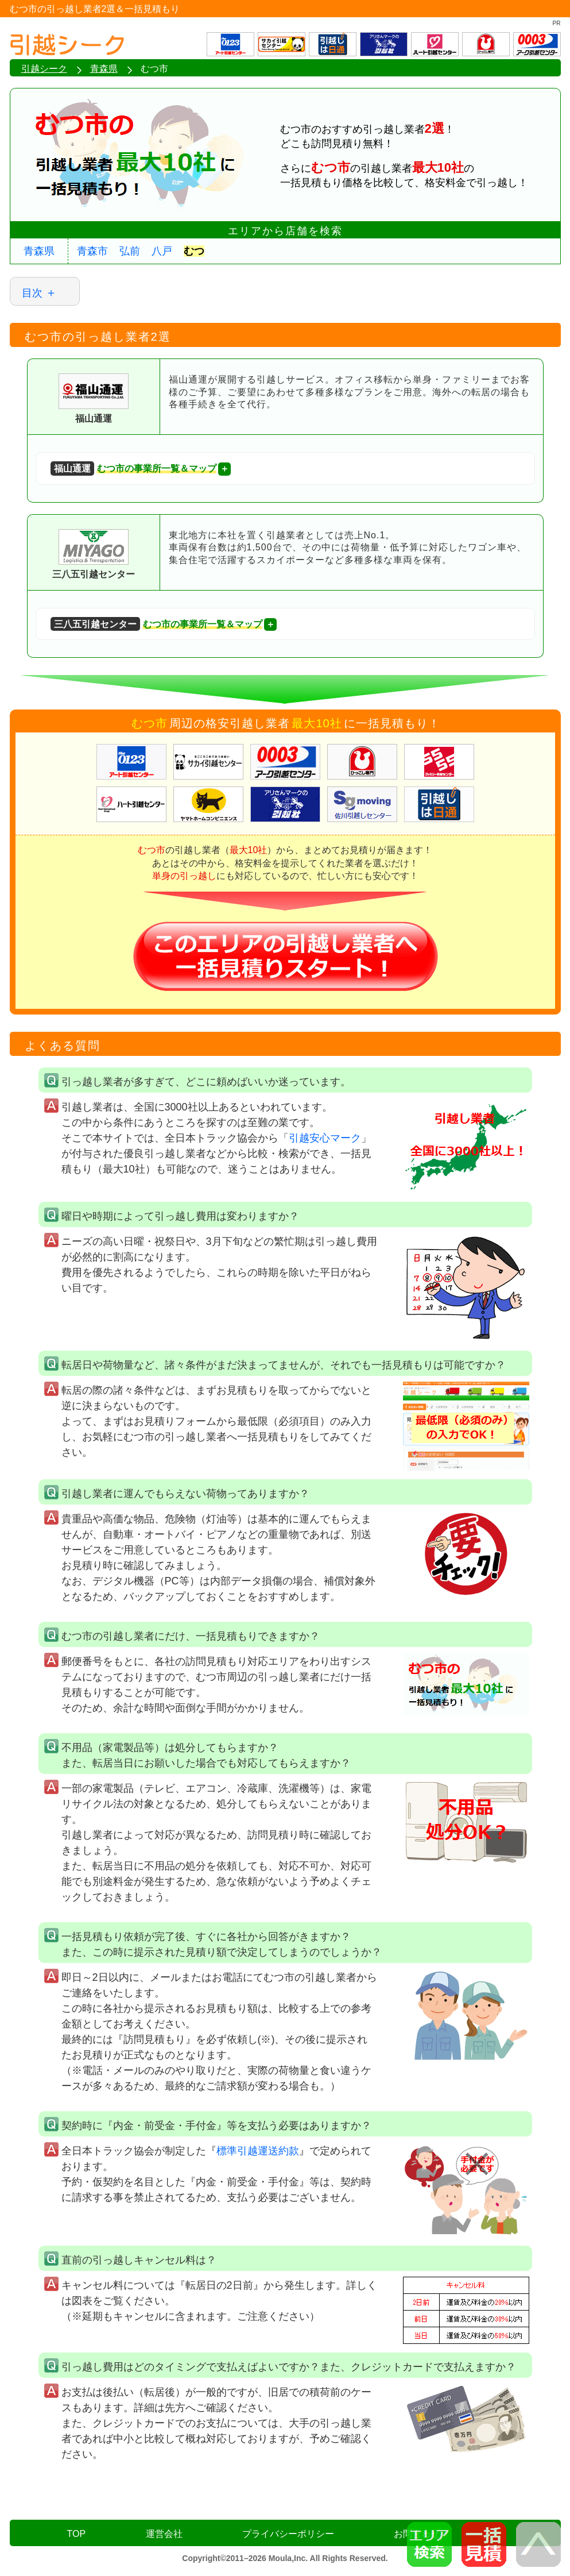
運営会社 (164, 2534)
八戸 (162, 251)
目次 (32, 293)
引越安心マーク (325, 1138)
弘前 (129, 251)
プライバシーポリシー (288, 2534)
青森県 (39, 251)
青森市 (92, 251)
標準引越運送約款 (257, 2151)
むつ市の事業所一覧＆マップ (133, 468)
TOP (76, 2534)
